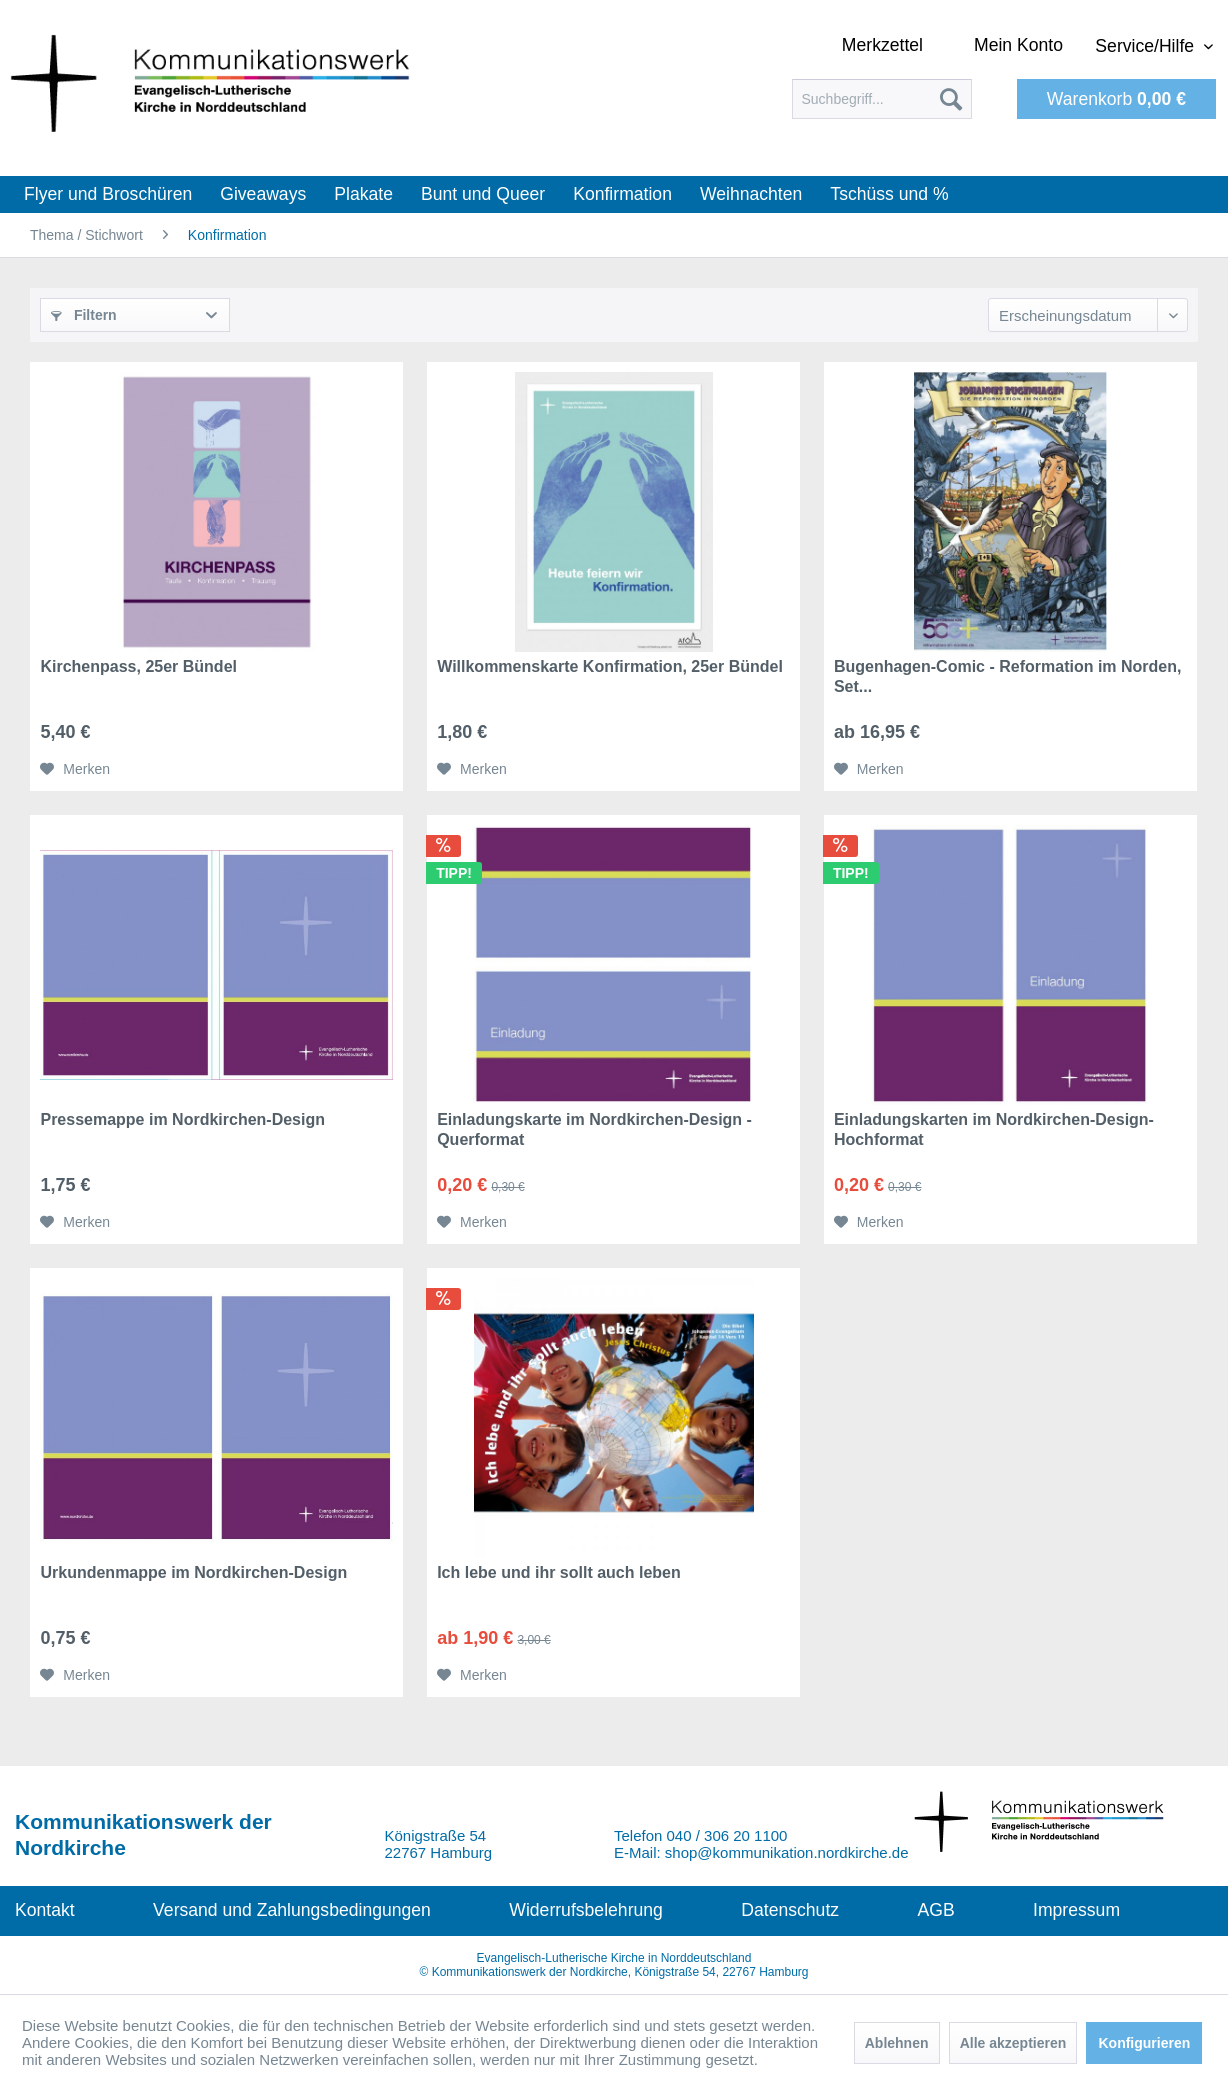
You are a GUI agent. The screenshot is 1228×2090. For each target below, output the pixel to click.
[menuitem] (882, 99)
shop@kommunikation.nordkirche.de (787, 1852)
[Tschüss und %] (889, 194)
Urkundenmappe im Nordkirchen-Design (193, 1572)
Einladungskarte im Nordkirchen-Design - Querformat (594, 1129)
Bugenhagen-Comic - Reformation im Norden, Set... (1008, 676)
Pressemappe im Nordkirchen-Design (182, 1119)
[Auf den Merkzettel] (75, 769)
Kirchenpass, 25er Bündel (138, 666)
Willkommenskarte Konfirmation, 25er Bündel (610, 666)
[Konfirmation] (622, 194)
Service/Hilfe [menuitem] (1147, 46)
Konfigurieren (1144, 2043)
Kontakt (45, 1910)
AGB (935, 1910)
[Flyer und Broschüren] (108, 194)
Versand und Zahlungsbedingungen (292, 1910)
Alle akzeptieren (1013, 2043)
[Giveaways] (263, 194)
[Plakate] (363, 194)
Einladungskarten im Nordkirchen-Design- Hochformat (994, 1129)
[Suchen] (951, 99)
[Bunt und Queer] (483, 194)
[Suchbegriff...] (882, 99)
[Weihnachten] (751, 194)
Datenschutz (790, 1910)
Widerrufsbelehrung (586, 1910)
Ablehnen (897, 2043)
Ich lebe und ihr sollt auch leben (559, 1572)
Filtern (84, 315)
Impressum (1076, 1910)
